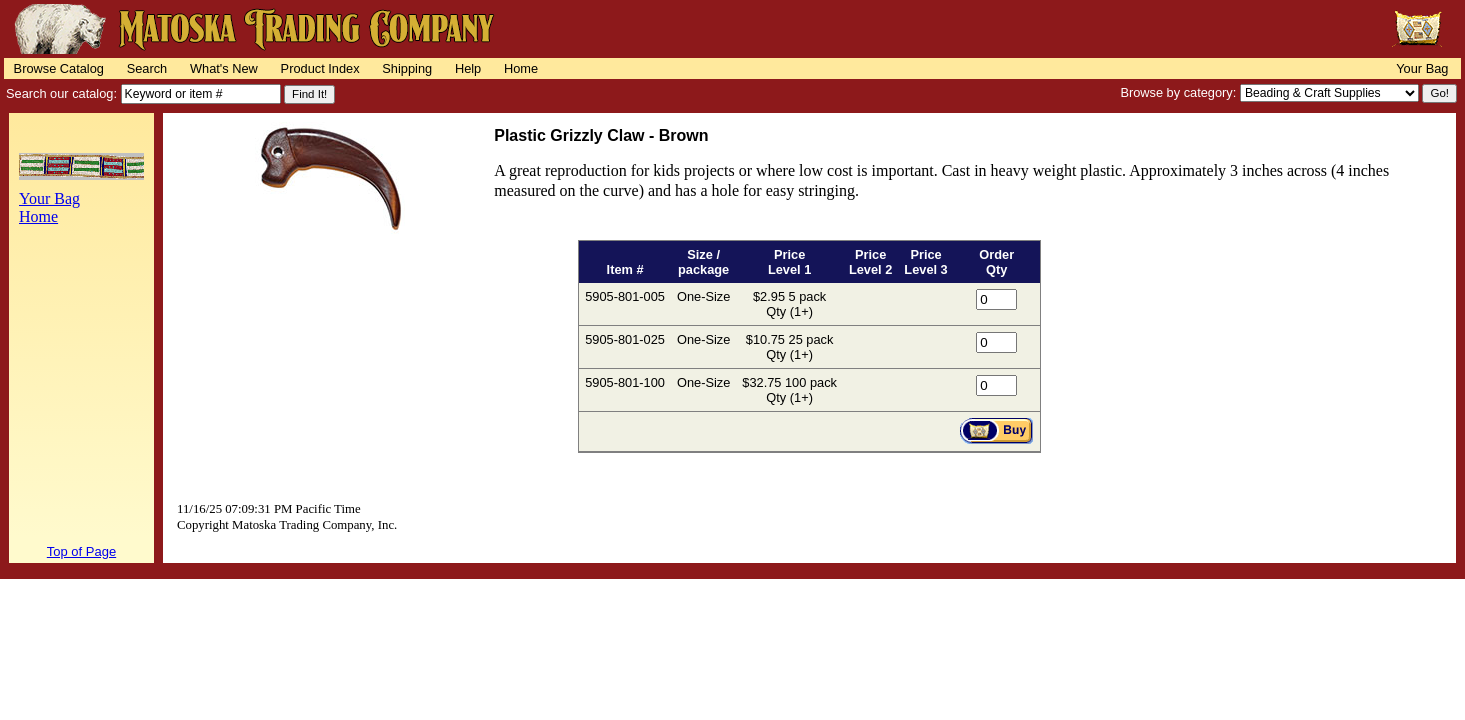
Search (147, 68)
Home (521, 68)
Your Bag (1422, 68)
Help (468, 68)
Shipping (407, 68)
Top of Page (81, 551)
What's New (224, 68)
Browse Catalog (59, 68)
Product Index (320, 68)
